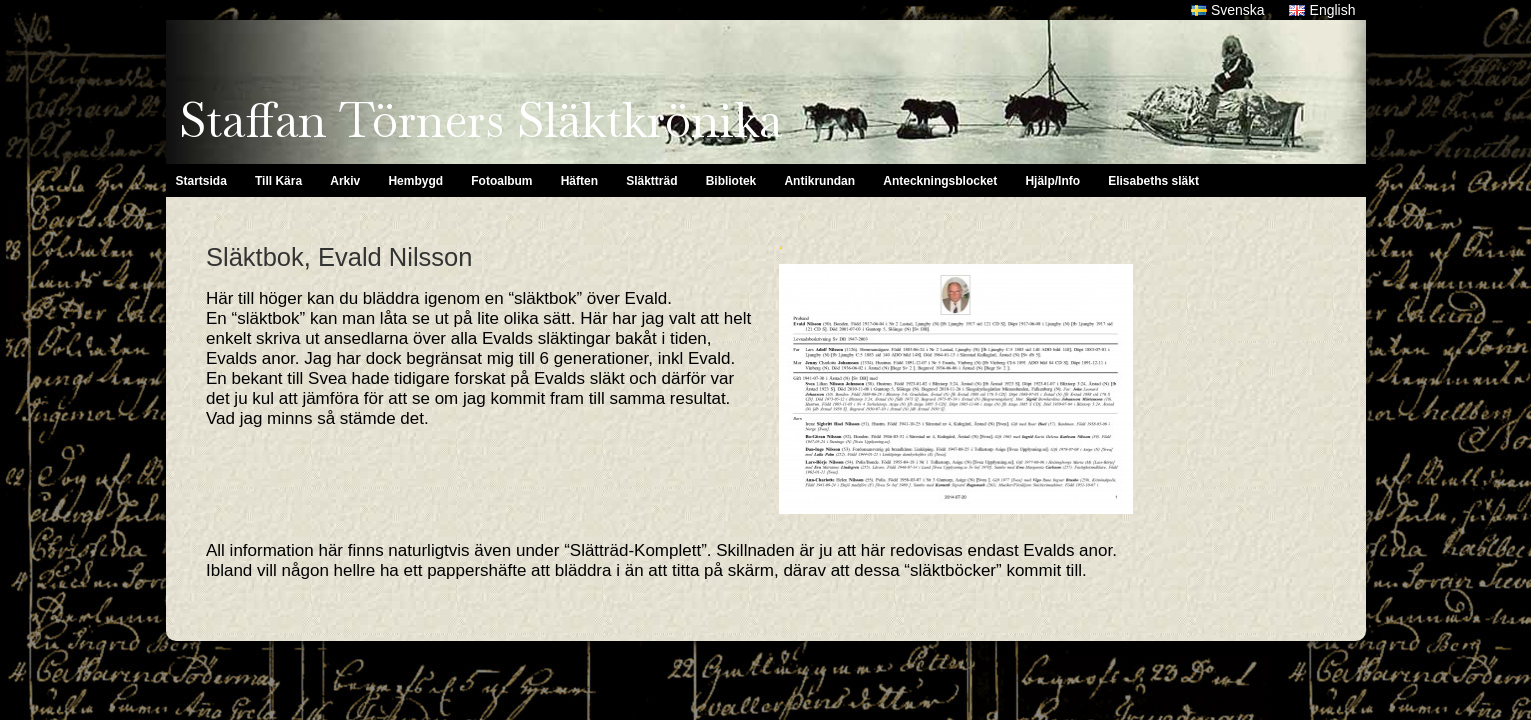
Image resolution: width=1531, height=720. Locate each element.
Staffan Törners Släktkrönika (480, 120)
